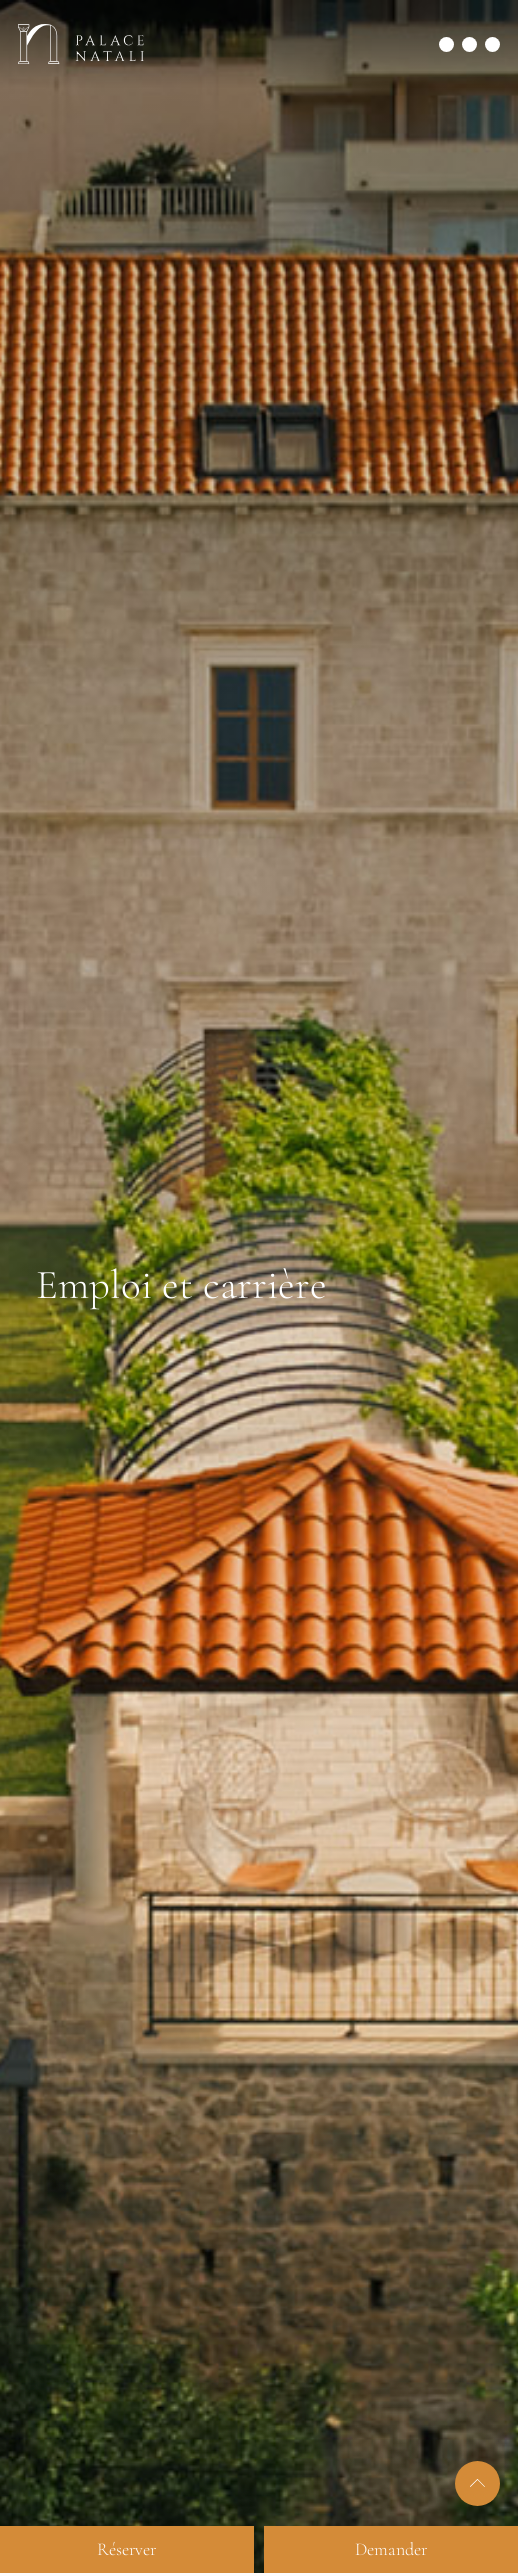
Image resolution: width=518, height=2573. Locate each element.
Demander (391, 2549)
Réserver (126, 2549)
